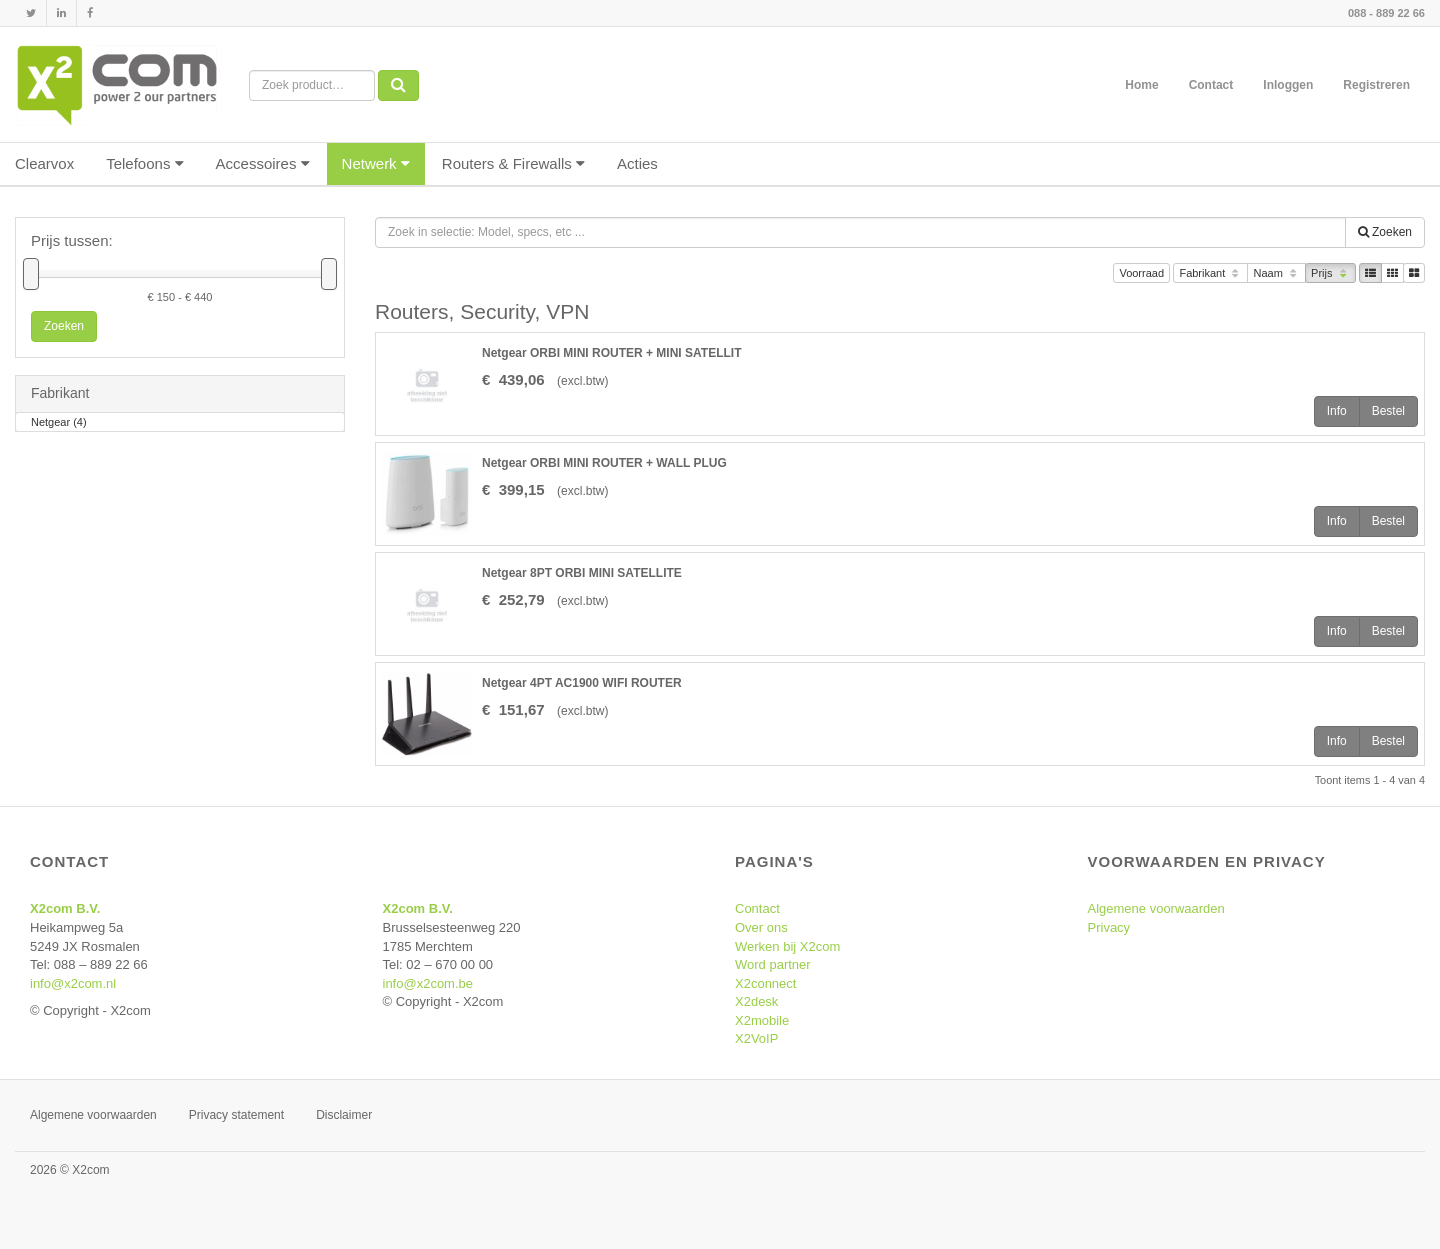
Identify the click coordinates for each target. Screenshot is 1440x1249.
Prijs (1330, 274)
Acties (637, 163)
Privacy (1109, 927)
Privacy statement (236, 1115)
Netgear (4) (59, 423)
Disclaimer (344, 1115)
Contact (1211, 85)
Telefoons (144, 163)
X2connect (765, 983)
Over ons (761, 927)
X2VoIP (756, 1038)
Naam (1276, 274)
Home (1141, 85)
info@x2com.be (428, 983)
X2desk (756, 1001)
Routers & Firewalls (513, 163)
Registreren (1376, 85)
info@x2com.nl (73, 983)
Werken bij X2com (787, 946)
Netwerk (376, 163)
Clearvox (44, 163)
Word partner (773, 964)
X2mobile (762, 1020)
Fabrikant (1210, 274)
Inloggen (1288, 85)
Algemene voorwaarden (1156, 908)
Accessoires (263, 163)
